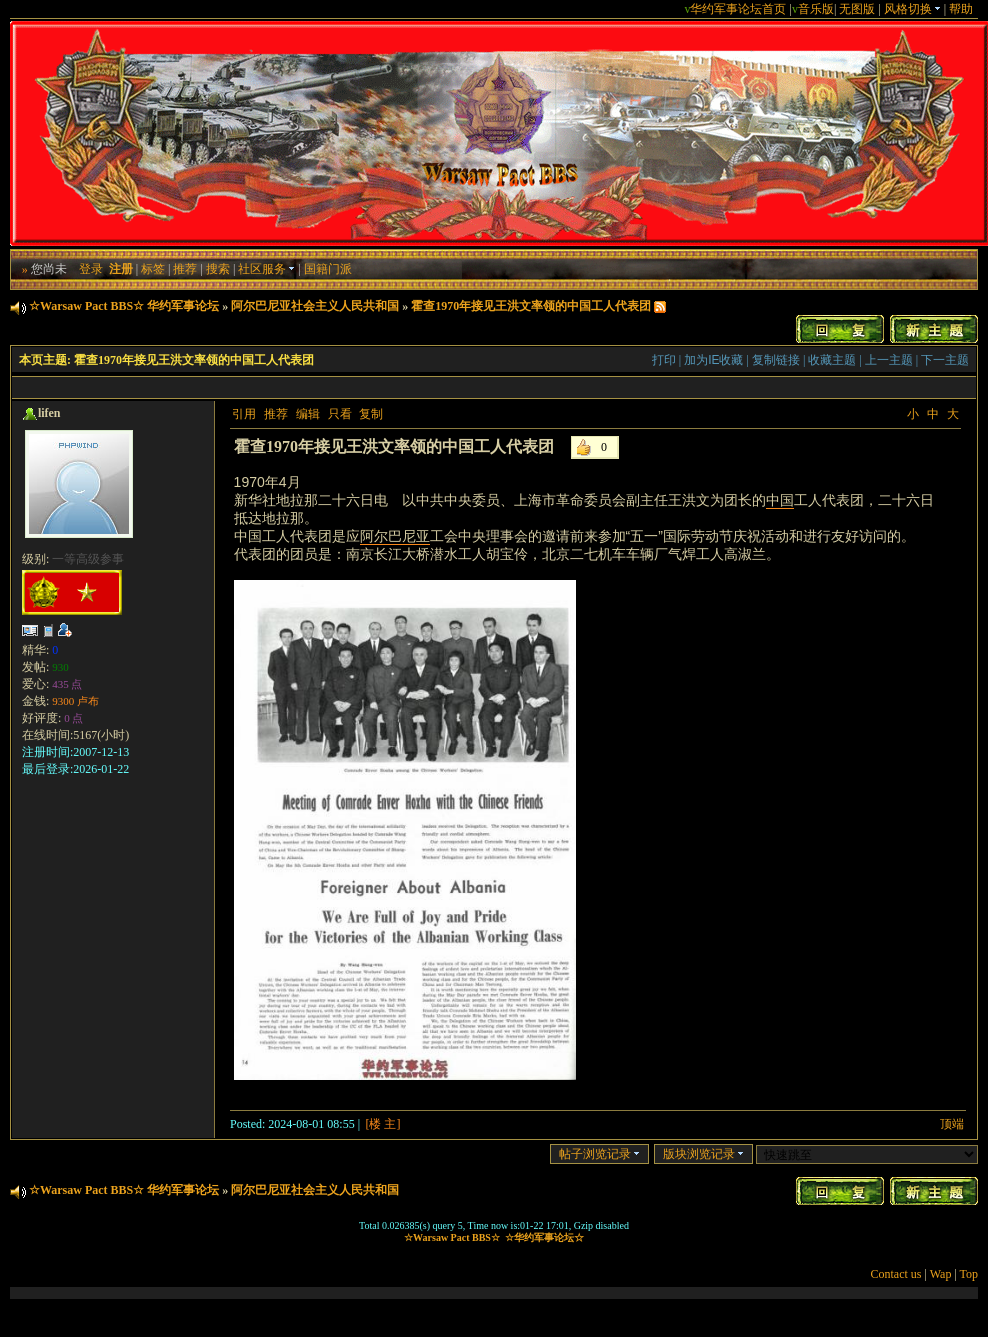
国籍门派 (328, 269)
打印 (664, 360)
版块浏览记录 (703, 1154)
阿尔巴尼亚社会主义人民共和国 (315, 306)
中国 (780, 500)
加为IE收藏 (713, 360)
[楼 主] (382, 1124)
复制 (371, 414)
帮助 (961, 9)
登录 (91, 269)
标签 (153, 269)
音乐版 (816, 9)
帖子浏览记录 (599, 1154)
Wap (941, 1274)
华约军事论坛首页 (738, 9)
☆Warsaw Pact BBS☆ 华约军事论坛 (124, 306)
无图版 (857, 9)
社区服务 (266, 269)
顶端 (952, 1124)
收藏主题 (832, 360)
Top (969, 1274)
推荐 (185, 269)
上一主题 (889, 360)
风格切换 (912, 9)
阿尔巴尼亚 (395, 536)
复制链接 (776, 360)
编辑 (308, 414)
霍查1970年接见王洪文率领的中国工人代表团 (531, 306)
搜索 (218, 269)
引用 (244, 414)
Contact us (896, 1274)
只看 (340, 414)
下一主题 (945, 360)
